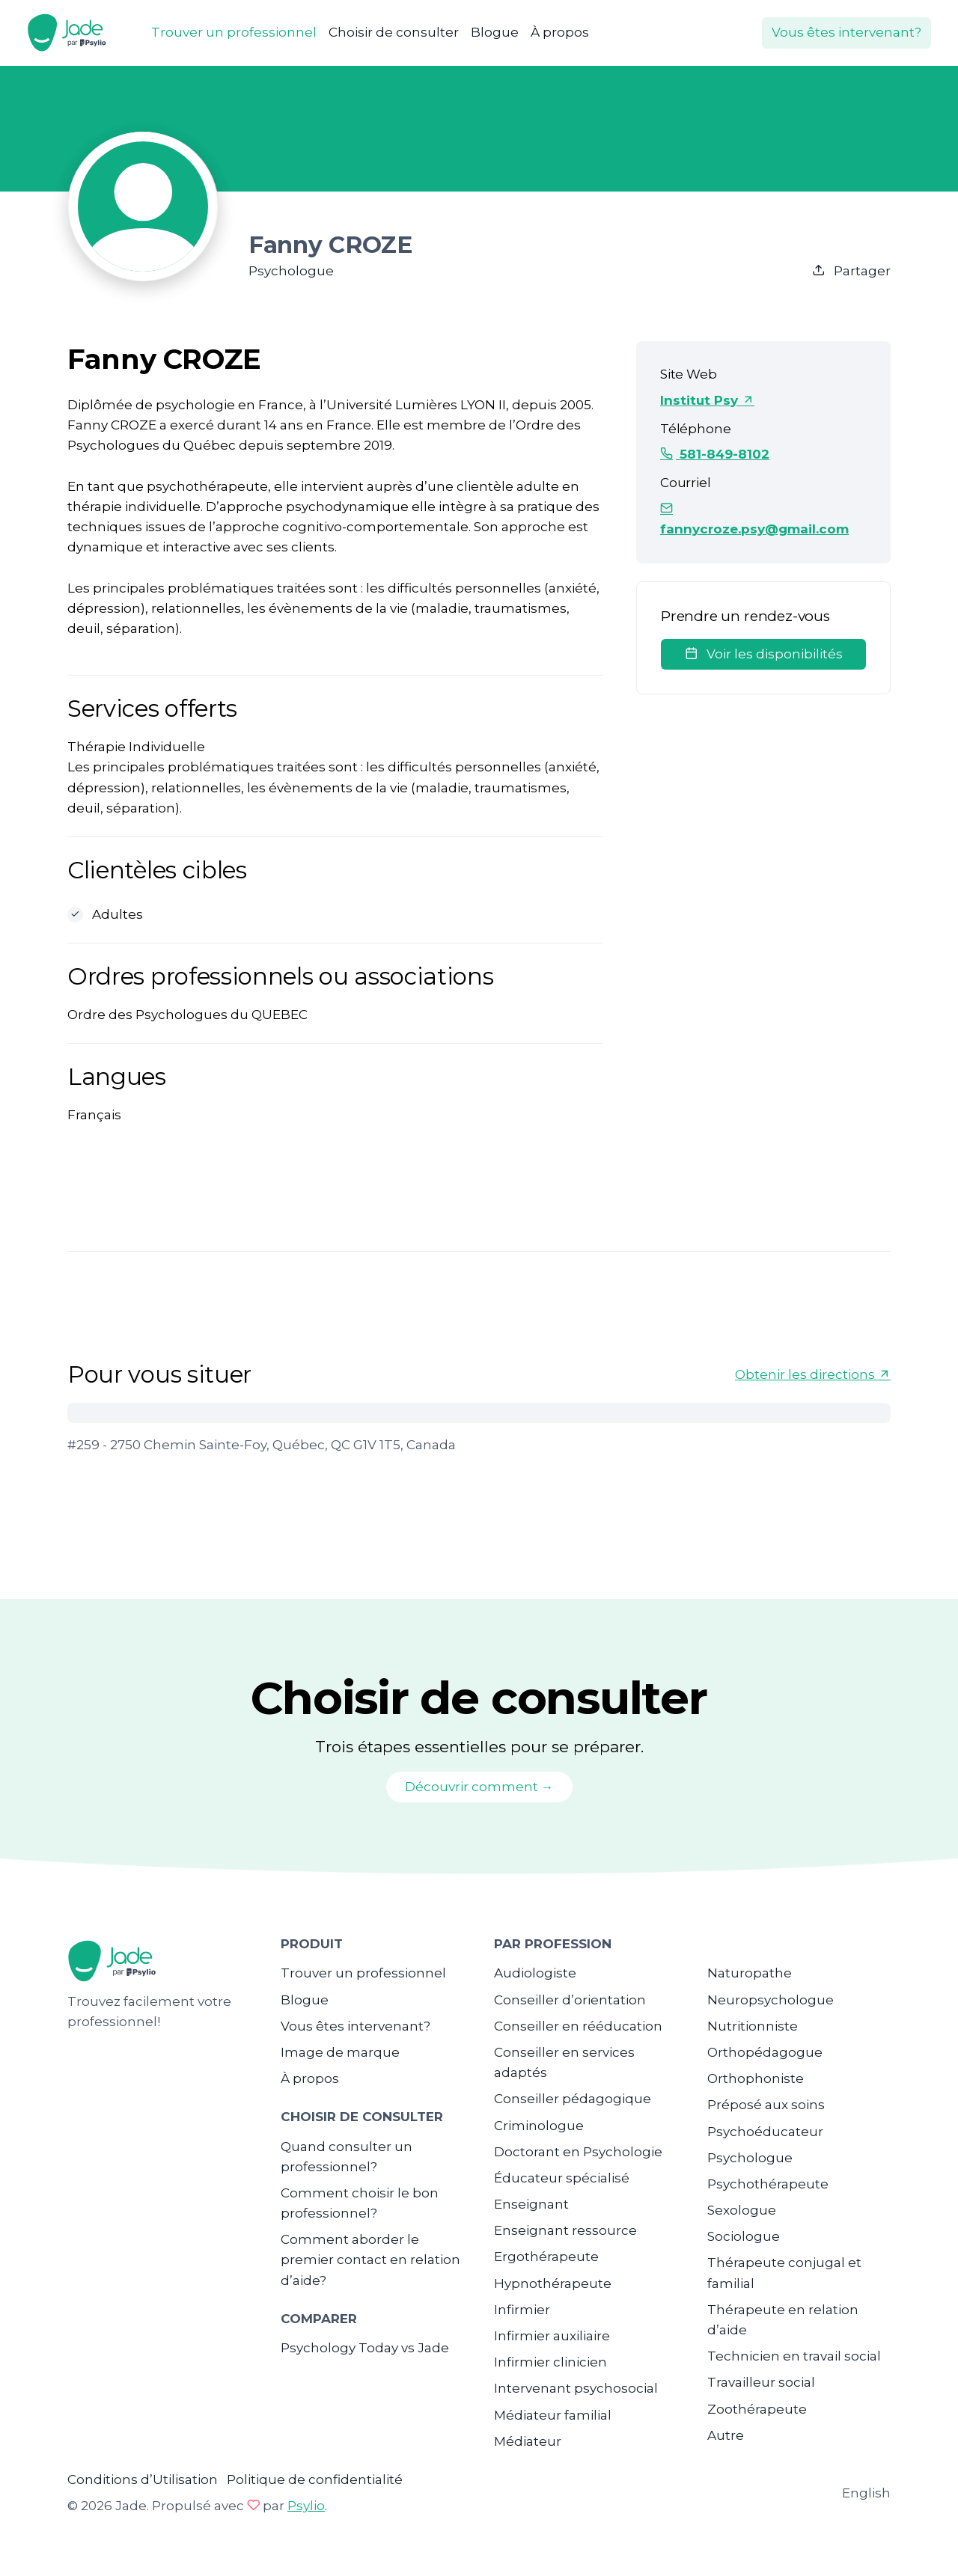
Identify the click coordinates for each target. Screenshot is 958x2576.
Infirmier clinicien (550, 2362)
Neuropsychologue (770, 1999)
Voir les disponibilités (764, 653)
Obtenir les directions (813, 1374)
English (866, 2492)
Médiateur (527, 2441)
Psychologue (750, 2157)
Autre (725, 2435)
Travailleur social (761, 2382)
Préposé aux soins (766, 2104)
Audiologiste (535, 1972)
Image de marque (340, 2052)
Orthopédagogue (765, 2052)
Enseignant (531, 2204)
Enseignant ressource (565, 2230)
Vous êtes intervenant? (846, 32)
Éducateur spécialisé (561, 2177)
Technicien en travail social (794, 2356)
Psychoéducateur (765, 2131)
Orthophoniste (755, 2078)
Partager (851, 270)
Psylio (306, 2505)
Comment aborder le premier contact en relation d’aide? (370, 2259)
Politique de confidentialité (315, 2479)
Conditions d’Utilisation (142, 2479)
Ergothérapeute (546, 2256)
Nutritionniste (752, 2026)
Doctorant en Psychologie (578, 2151)
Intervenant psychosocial (576, 2388)
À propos (560, 32)
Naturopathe (749, 1972)
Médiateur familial (552, 2415)
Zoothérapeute (757, 2409)
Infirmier (522, 2309)
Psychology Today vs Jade (365, 2347)
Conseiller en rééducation (578, 2026)
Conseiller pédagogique (572, 2098)
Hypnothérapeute (552, 2283)
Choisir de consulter (394, 32)
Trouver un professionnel (234, 32)
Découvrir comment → (479, 1786)
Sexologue (741, 2210)
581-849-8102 (714, 454)
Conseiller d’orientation (570, 1999)
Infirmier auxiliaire (552, 2335)
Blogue (495, 32)
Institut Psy (707, 400)
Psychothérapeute (768, 2183)
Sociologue (743, 2236)
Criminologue (539, 2125)
